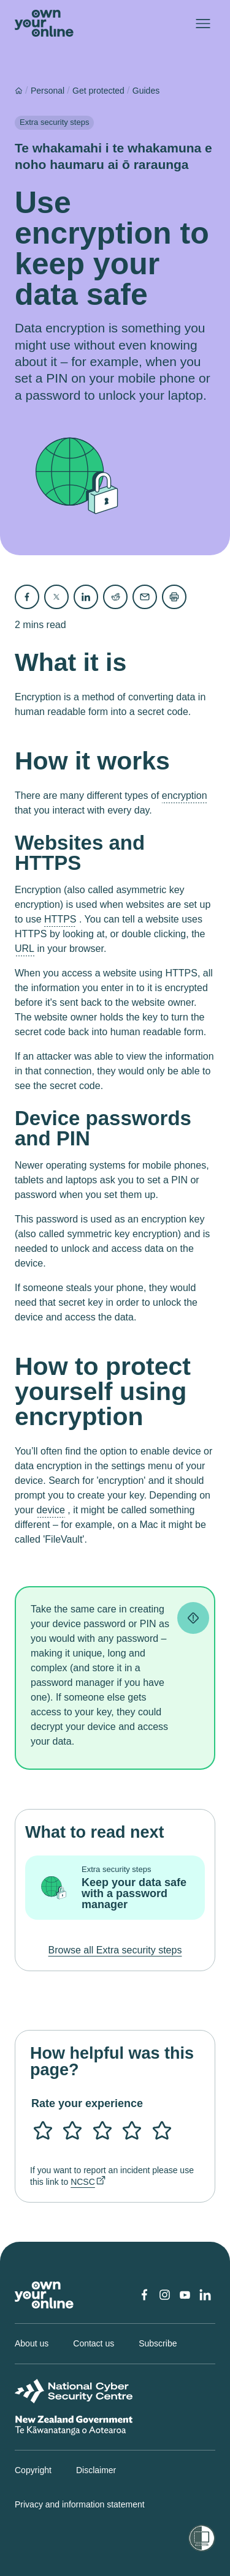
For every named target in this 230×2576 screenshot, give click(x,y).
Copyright (33, 2470)
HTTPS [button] (60, 919)
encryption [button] (184, 795)
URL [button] (24, 948)
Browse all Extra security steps (115, 1950)
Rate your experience (87, 2103)
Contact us (93, 2343)
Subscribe (158, 2343)
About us (31, 2343)
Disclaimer (96, 2470)
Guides (145, 90)
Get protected (98, 90)
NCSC (83, 2182)
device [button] (51, 1510)
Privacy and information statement (80, 2504)
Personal (47, 90)
